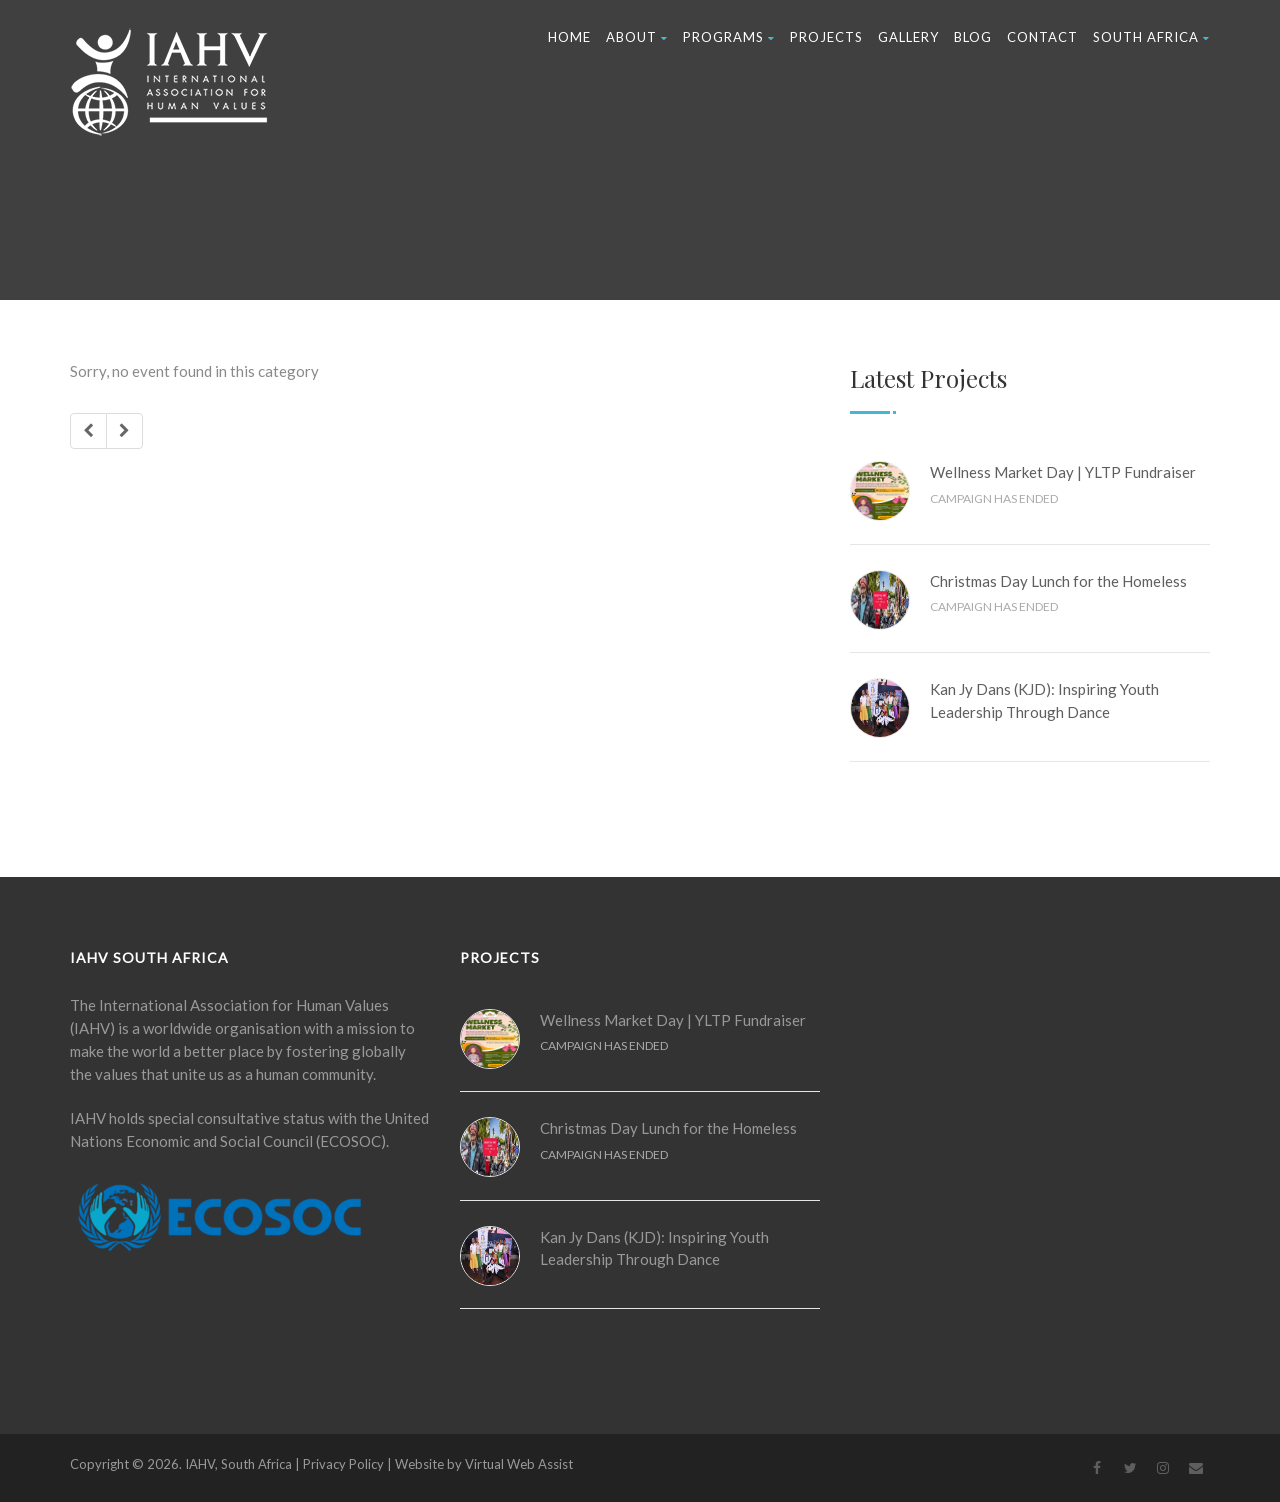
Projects (826, 37)
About (637, 37)
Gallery (908, 37)
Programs (729, 37)
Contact (1042, 37)
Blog (973, 37)
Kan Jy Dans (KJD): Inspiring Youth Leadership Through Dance (1044, 700)
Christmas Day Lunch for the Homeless (1058, 581)
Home (569, 37)
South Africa (1151, 37)
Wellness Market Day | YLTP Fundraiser (1063, 472)
